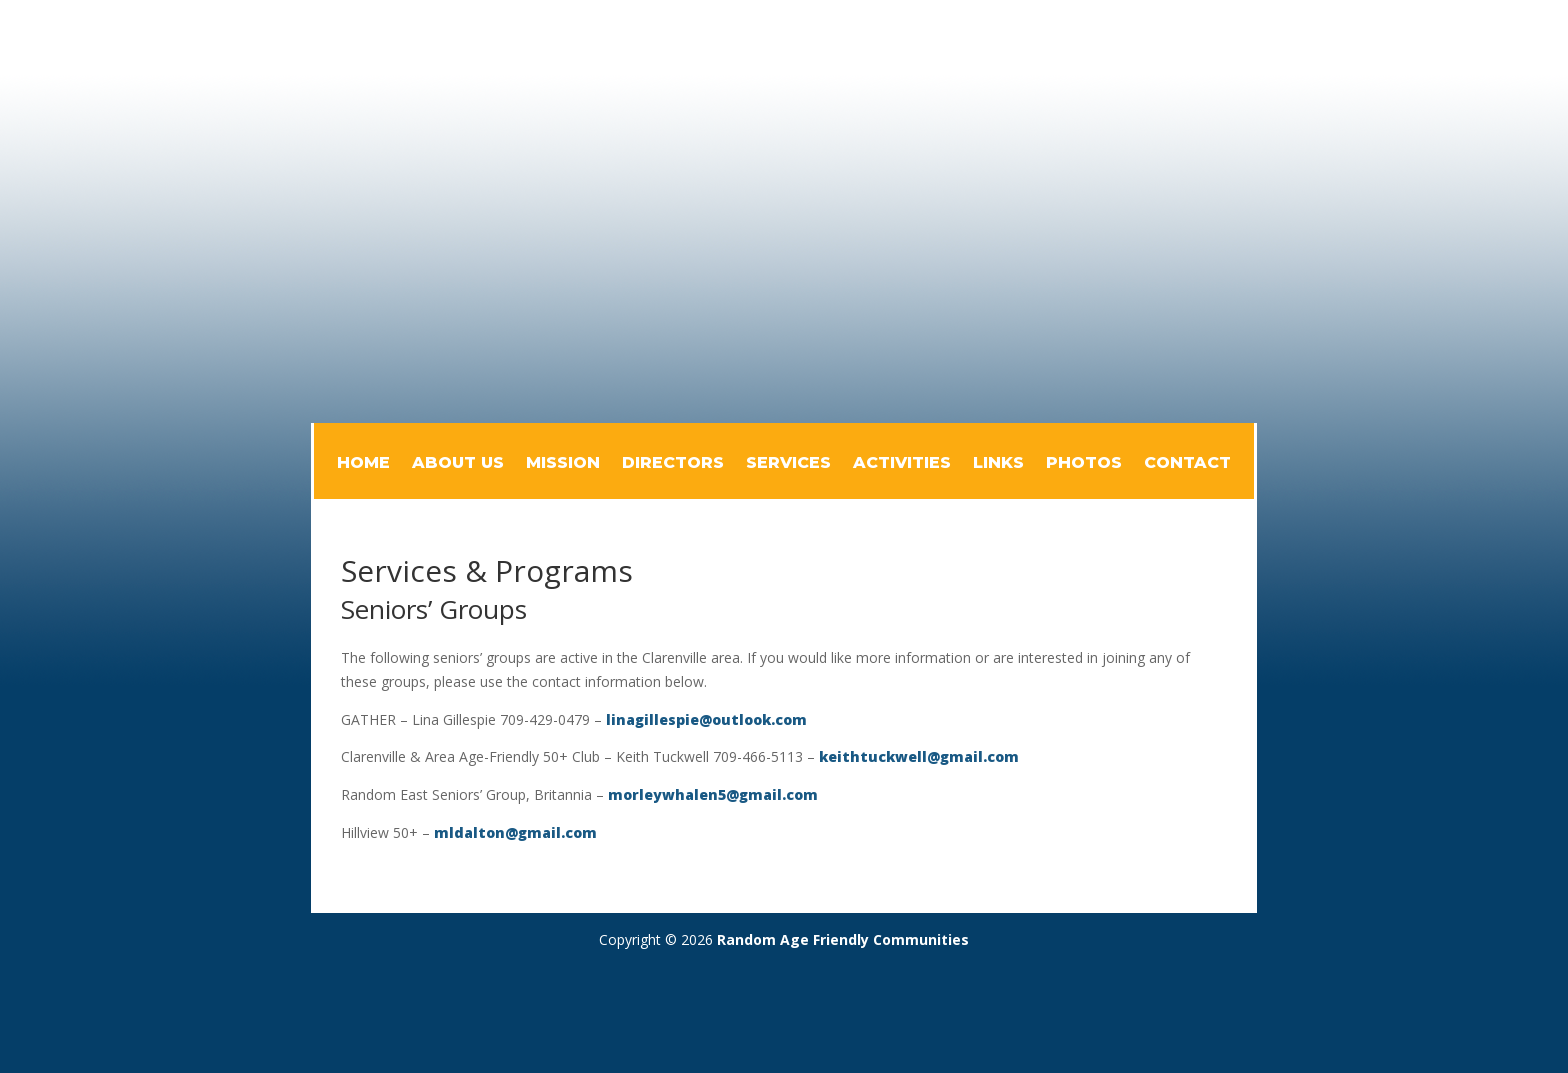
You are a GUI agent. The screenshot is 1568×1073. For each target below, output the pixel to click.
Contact (1187, 464)
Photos (1084, 464)
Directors (673, 464)
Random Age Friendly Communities (843, 939)
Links (998, 464)
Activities (902, 464)
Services (788, 464)
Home (363, 464)
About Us (458, 464)
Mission (563, 464)
